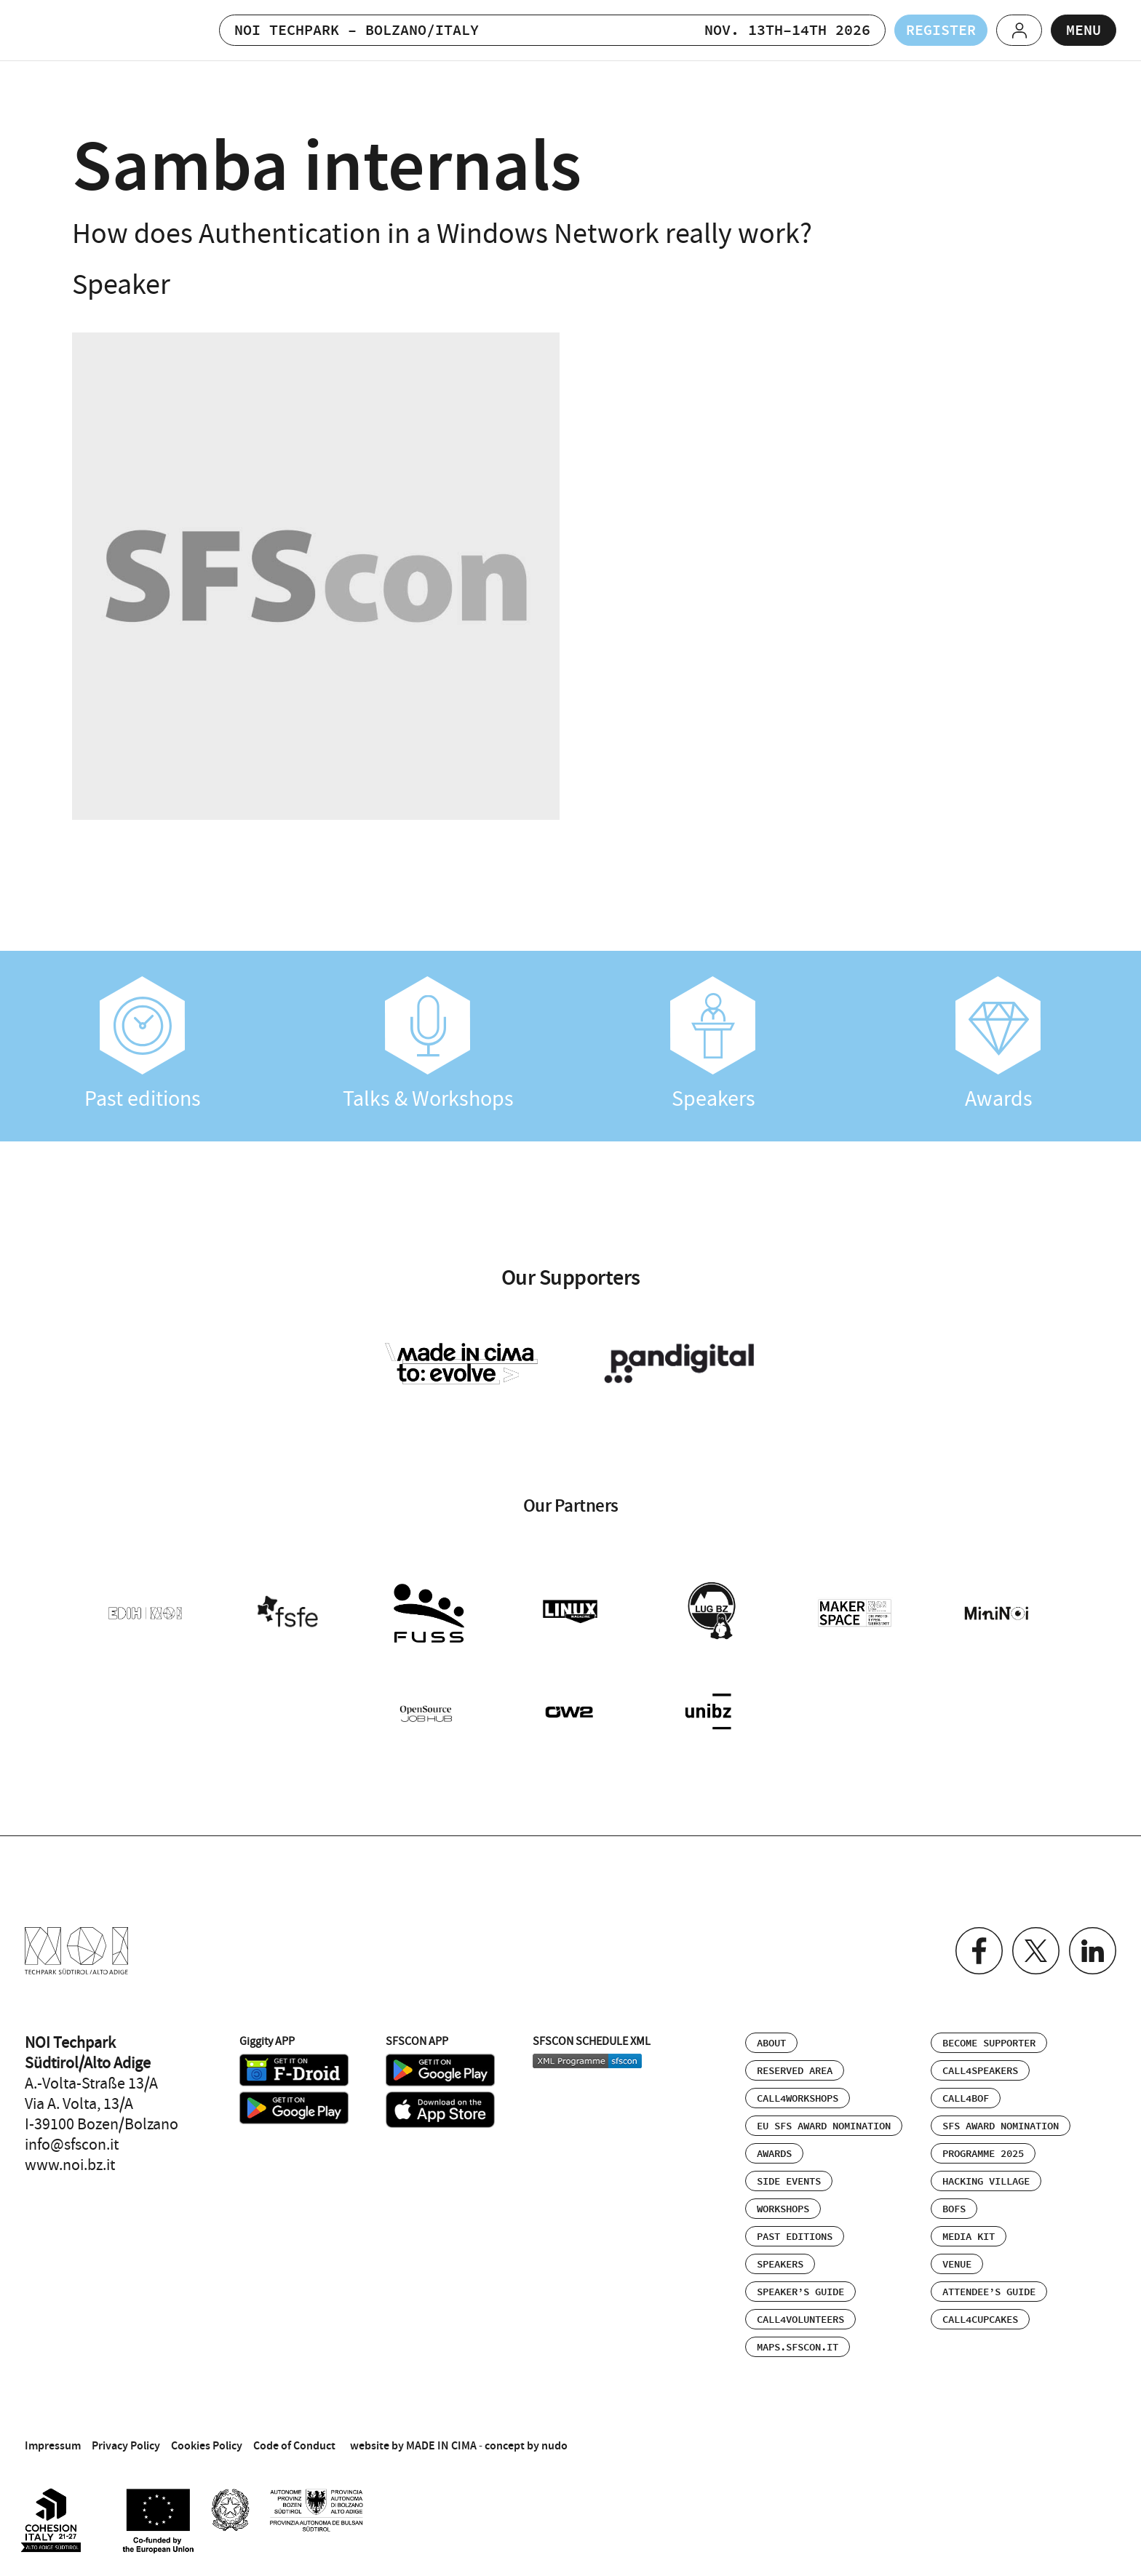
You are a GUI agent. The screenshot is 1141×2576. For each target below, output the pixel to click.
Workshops (783, 2209)
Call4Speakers (980, 2071)
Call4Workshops (797, 2098)
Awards (998, 1044)
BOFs (954, 2209)
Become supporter (988, 2043)
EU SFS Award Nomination (824, 2126)
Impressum (53, 2445)
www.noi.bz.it (70, 2165)
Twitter (1036, 1950)
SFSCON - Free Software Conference (93, 30)
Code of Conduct (294, 2445)
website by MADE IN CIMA (413, 2445)
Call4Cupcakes (980, 2320)
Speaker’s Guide (800, 2292)
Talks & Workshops (427, 1044)
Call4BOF (965, 2098)
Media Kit (968, 2237)
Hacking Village (986, 2181)
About (771, 2043)
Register (941, 30)
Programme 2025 (983, 2154)
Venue (956, 2264)
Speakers (713, 1044)
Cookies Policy (206, 2445)
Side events (789, 2181)
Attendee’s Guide (988, 2292)
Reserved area (794, 2071)
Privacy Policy (126, 2445)
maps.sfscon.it (797, 2347)
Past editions (142, 1044)
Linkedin (1092, 1950)
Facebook (979, 1950)
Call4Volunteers (800, 2320)
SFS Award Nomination (1000, 2126)
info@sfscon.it (72, 2144)
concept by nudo (526, 2445)
